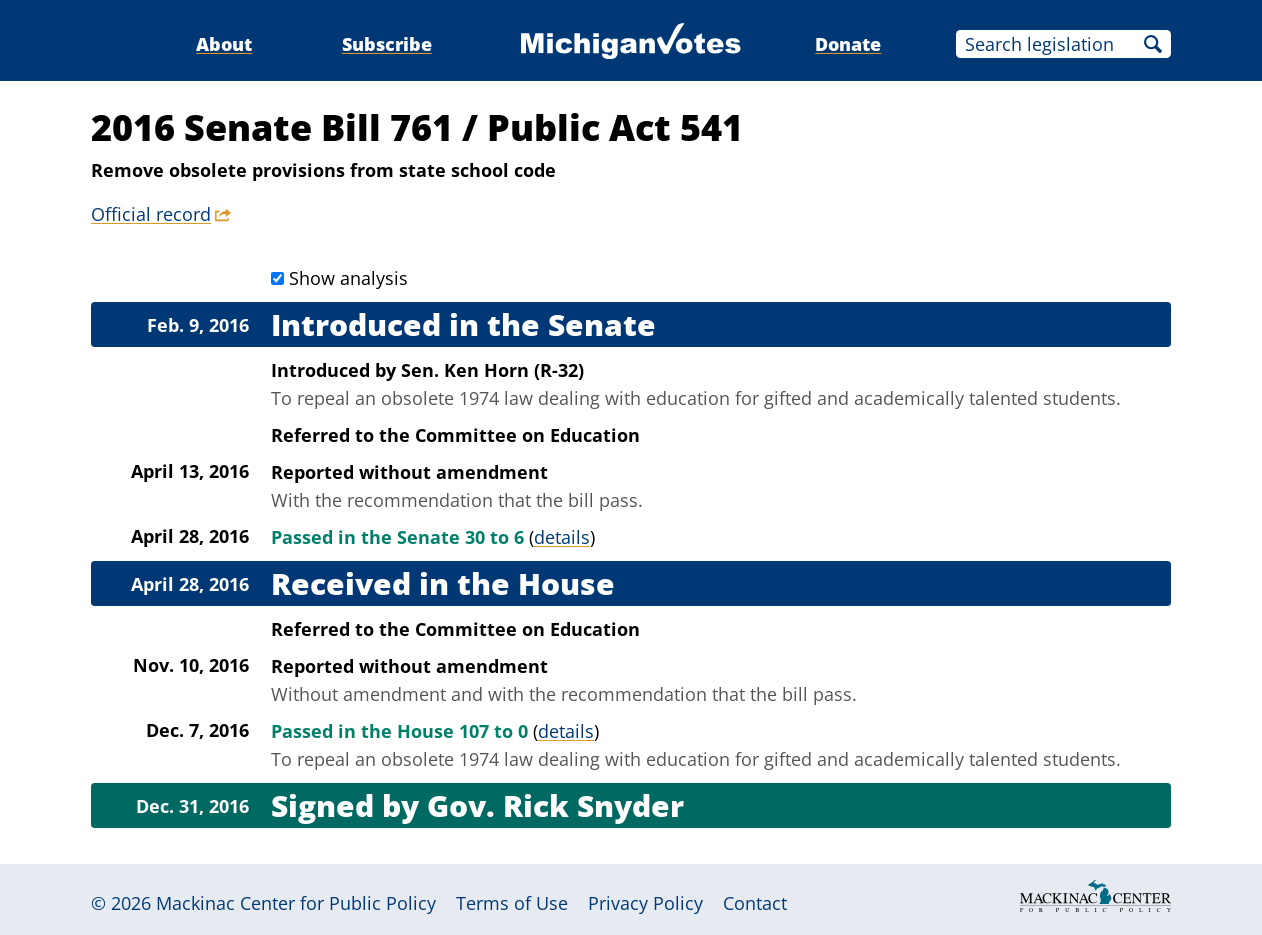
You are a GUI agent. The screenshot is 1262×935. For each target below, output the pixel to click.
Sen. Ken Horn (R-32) (492, 370)
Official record (151, 214)
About (224, 44)
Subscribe (387, 44)
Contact (755, 903)
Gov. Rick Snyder (555, 805)
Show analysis (348, 278)
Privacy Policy (645, 903)
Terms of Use (512, 903)
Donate (848, 44)
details (562, 537)
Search (1153, 44)
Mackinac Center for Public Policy (296, 903)
